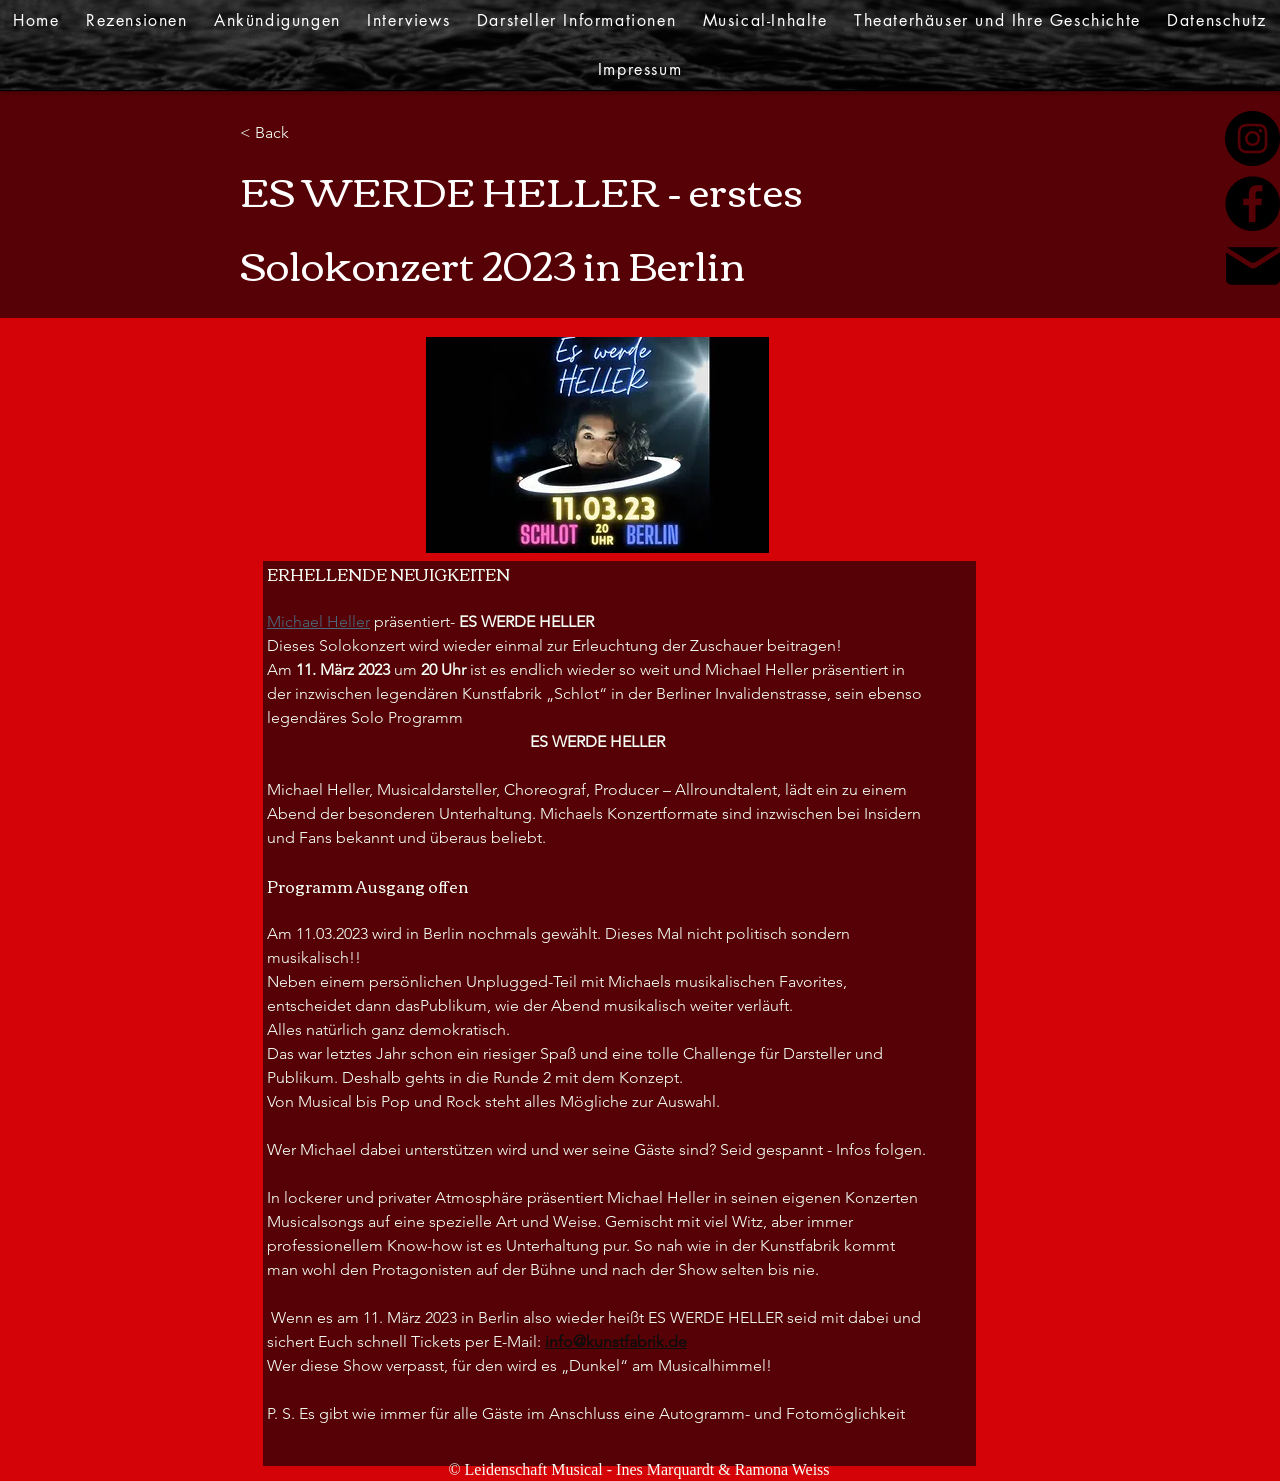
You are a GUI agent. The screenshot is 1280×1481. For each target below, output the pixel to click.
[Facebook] (1252, 203)
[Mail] (1253, 266)
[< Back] (305, 133)
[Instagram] (1252, 138)
